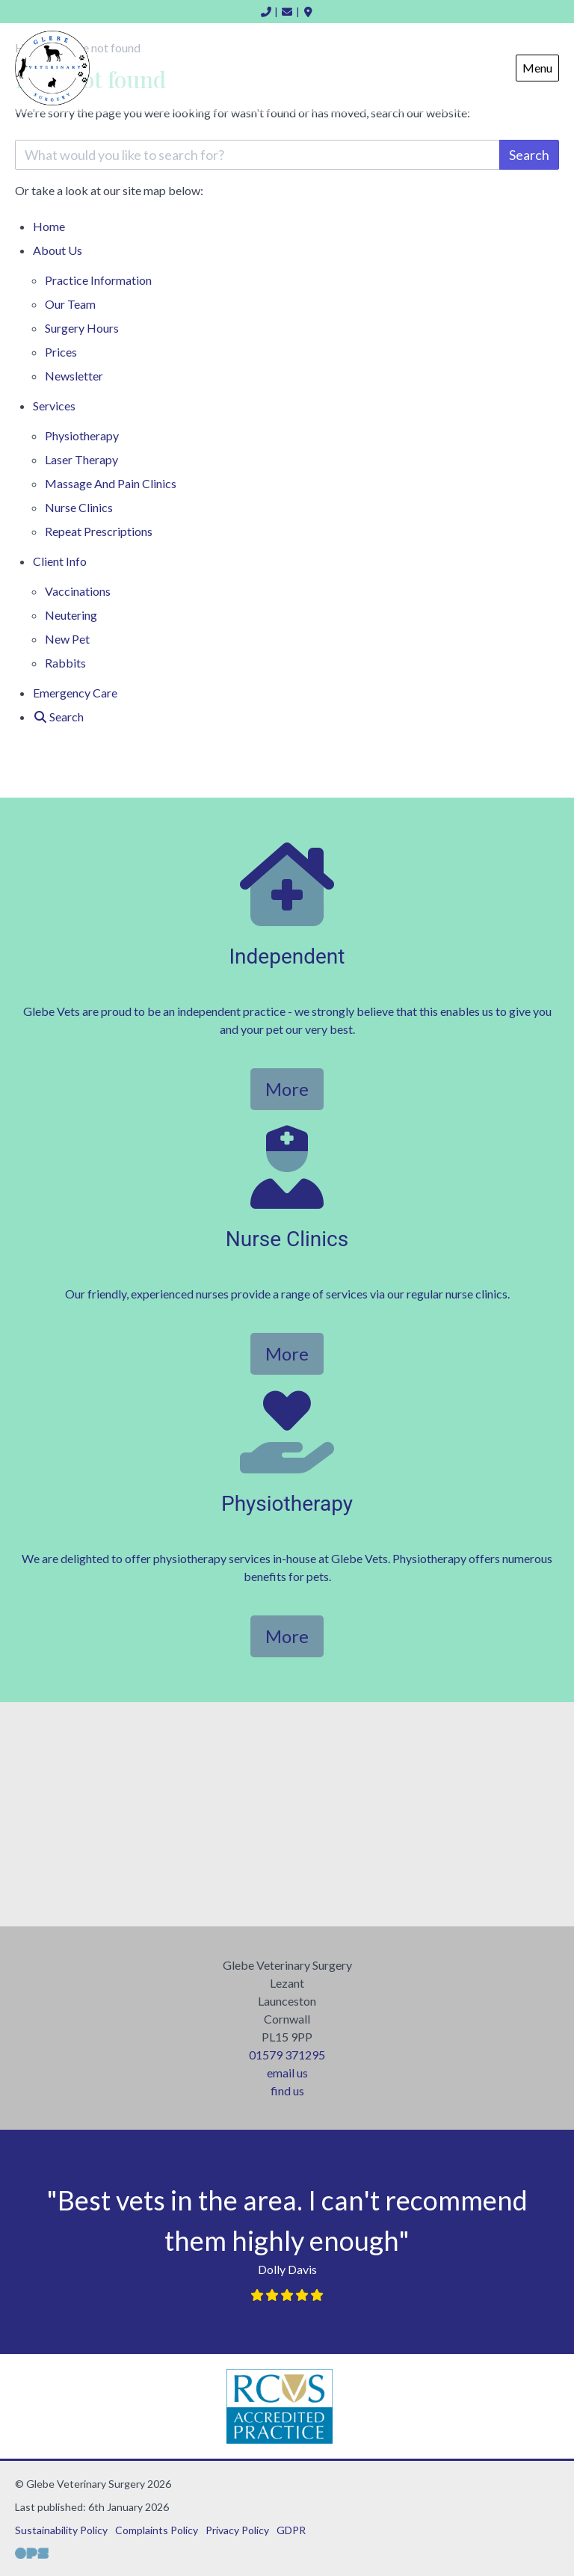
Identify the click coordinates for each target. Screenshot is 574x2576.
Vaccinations (78, 591)
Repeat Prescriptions (98, 531)
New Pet (67, 639)
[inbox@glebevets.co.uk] (287, 11)
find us (287, 2090)
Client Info (60, 561)
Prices (61, 352)
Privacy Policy (237, 2530)
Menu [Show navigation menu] (537, 68)
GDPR (291, 2530)
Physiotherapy (82, 435)
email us (287, 2072)
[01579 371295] (266, 11)
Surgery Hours (82, 328)
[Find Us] (308, 11)
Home (49, 226)
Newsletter (74, 376)
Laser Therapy (81, 459)
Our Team (70, 304)
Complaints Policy (156, 2530)
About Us (57, 250)
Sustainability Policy (61, 2530)
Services (54, 405)
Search (529, 155)
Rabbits (65, 663)
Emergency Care (75, 692)
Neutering (71, 615)
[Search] (58, 716)
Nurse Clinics (79, 507)
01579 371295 (287, 2054)
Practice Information (98, 280)
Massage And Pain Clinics (110, 483)
